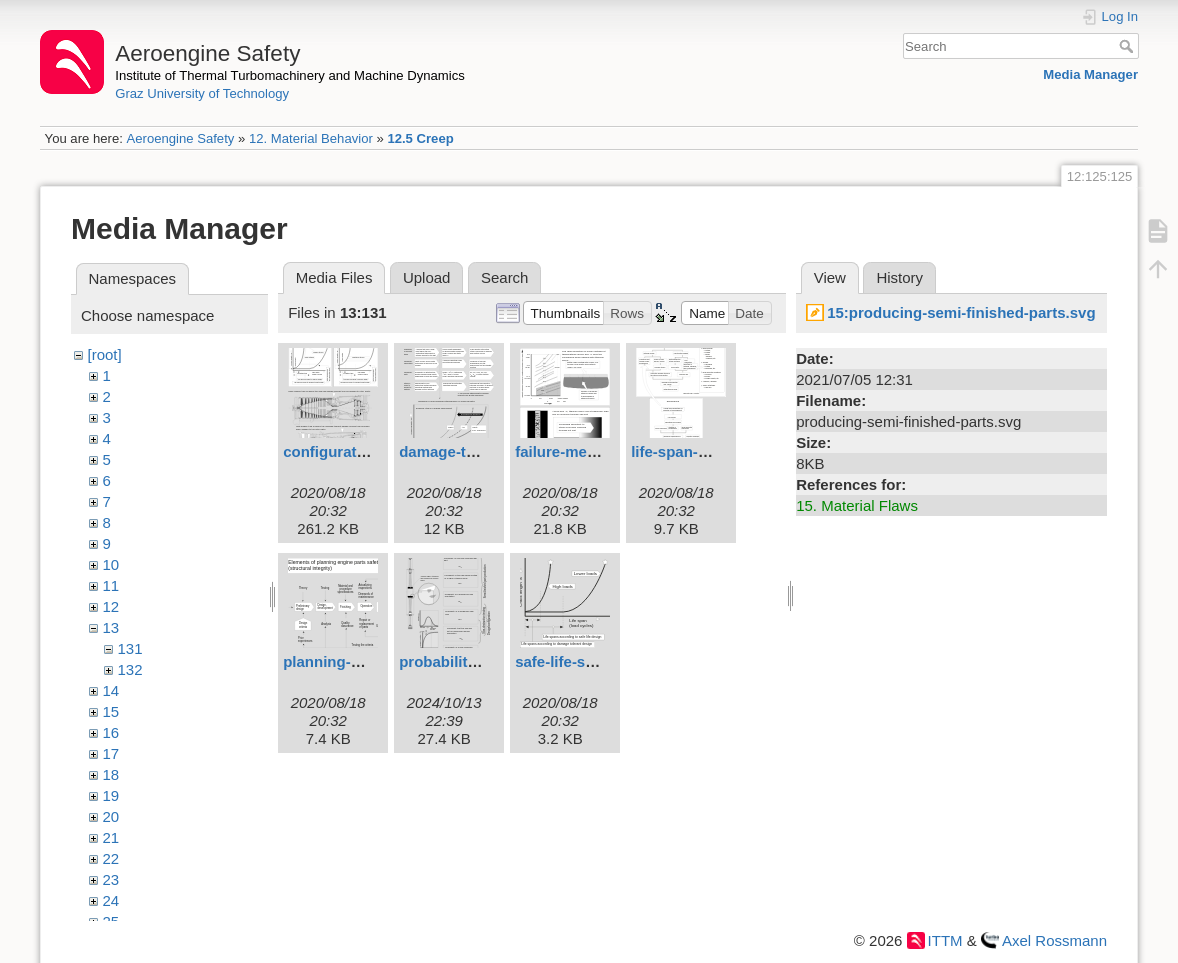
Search (1128, 46)
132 (130, 669)
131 (130, 648)
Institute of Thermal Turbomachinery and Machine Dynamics (290, 75)
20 (111, 816)
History (899, 277)
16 (111, 732)
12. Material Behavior (311, 138)
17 (111, 753)
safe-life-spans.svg (582, 661)
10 (111, 564)
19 (111, 795)
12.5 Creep (420, 138)
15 (111, 711)
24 (111, 900)
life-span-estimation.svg (717, 451)
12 (111, 606)
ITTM (945, 940)
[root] (105, 354)
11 (111, 585)
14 (111, 690)
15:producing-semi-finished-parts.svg (961, 312)
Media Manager (1090, 74)
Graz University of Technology (202, 93)
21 (111, 837)
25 (111, 921)
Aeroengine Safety (180, 138)
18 (111, 774)
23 (111, 879)
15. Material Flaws (857, 505)
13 (111, 627)
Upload (427, 277)
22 (111, 858)
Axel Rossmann (1054, 940)
